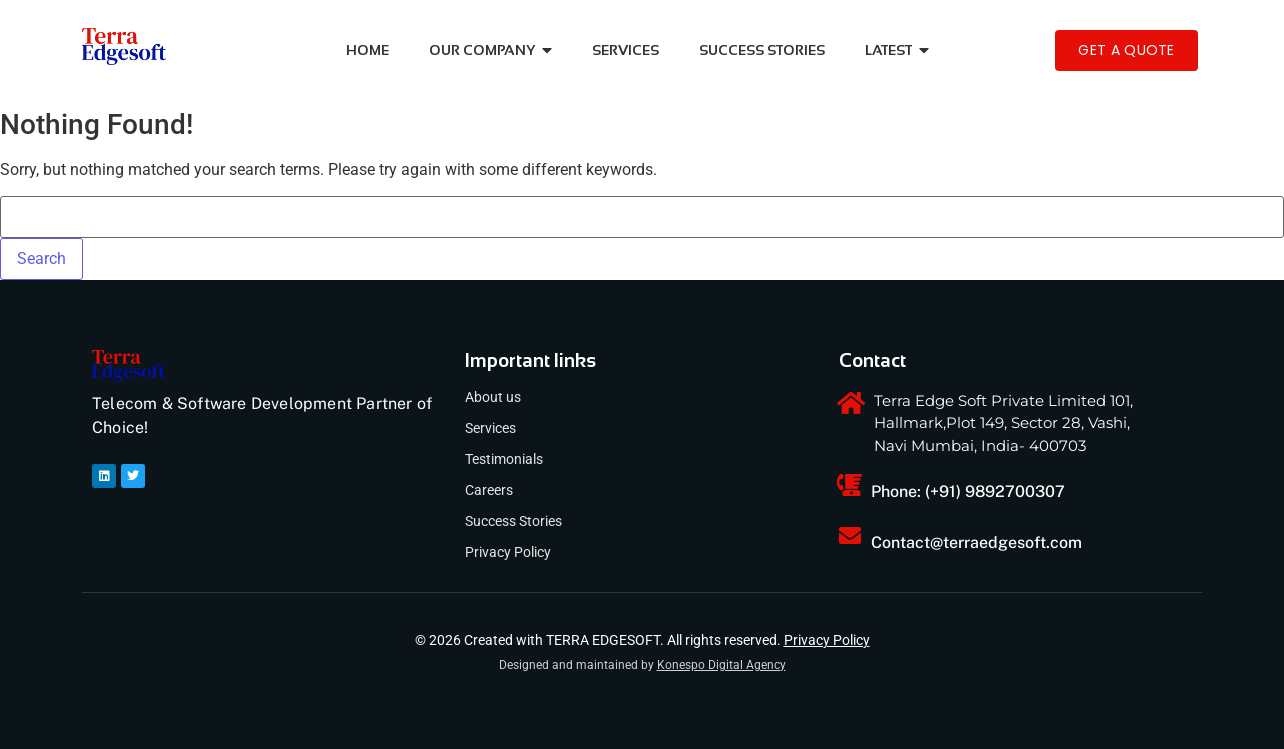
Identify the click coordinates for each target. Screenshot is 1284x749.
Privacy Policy (508, 552)
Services (490, 428)
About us (493, 397)
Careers (489, 490)
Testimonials (504, 459)
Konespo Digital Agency (721, 665)
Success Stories (513, 521)
